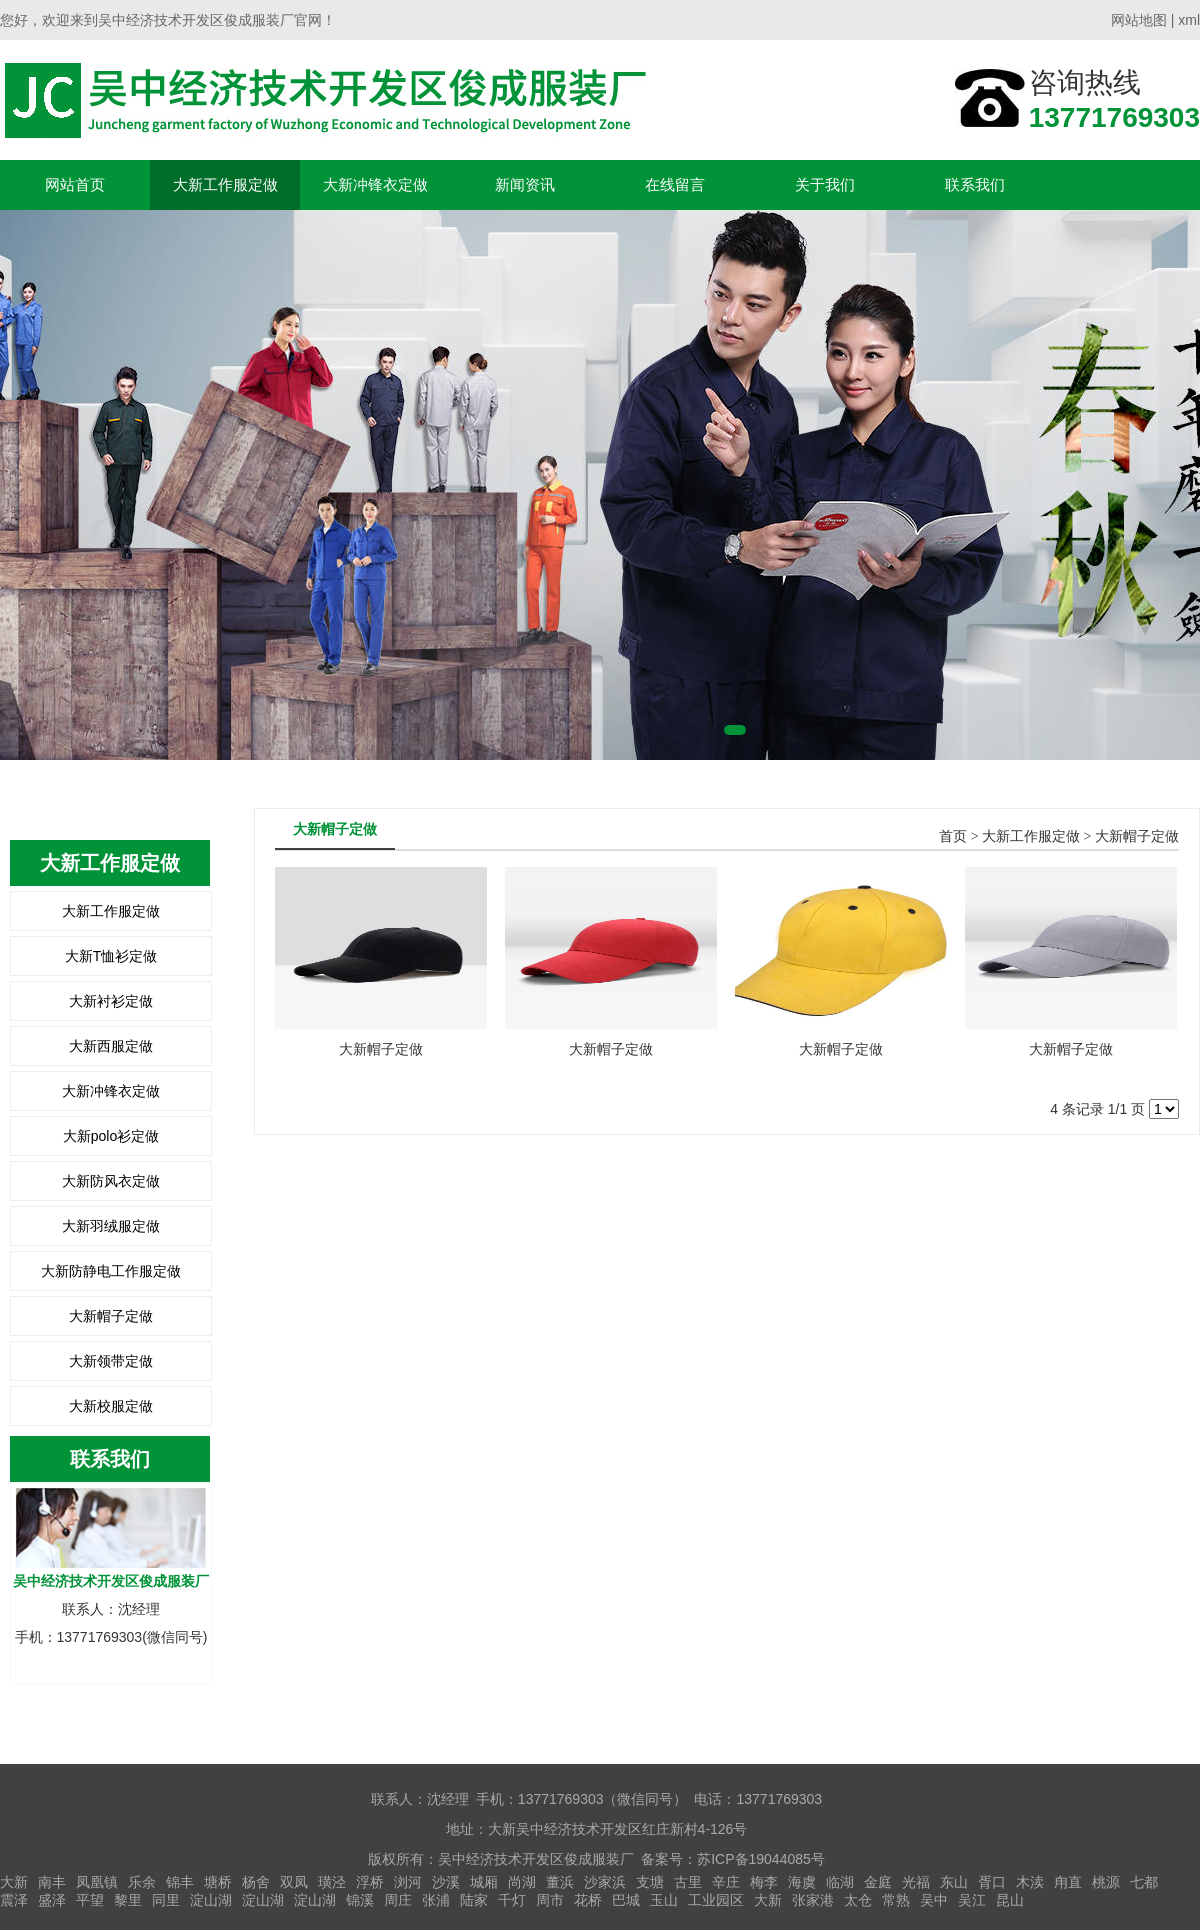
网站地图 (1139, 20)
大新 (14, 1882)
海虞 (802, 1882)
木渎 (1030, 1882)
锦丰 (180, 1882)
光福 (916, 1882)
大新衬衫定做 (111, 1001)
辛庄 (726, 1882)
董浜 (560, 1882)
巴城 (626, 1900)
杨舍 (256, 1882)
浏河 (408, 1882)
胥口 (992, 1882)
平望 (90, 1900)
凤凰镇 (97, 1882)
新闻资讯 (525, 184)
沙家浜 (605, 1882)
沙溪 (446, 1882)
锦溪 (360, 1900)
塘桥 (218, 1882)
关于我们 (825, 184)
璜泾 (332, 1882)
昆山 (1010, 1900)
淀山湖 (211, 1900)
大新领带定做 (111, 1361)
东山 (954, 1882)
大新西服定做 (111, 1046)
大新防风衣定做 (111, 1181)
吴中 (934, 1900)
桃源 (1106, 1882)
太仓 (858, 1900)
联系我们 (975, 184)
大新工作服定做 (225, 184)
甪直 (1068, 1882)
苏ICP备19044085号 (761, 1859)
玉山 (664, 1900)
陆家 (474, 1900)
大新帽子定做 (111, 1316)
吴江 (972, 1900)
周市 (550, 1900)
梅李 (764, 1882)
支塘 (650, 1882)
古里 (688, 1882)
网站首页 (75, 184)
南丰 (52, 1882)
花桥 (588, 1900)
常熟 (896, 1900)
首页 (953, 836)
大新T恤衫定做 (111, 956)
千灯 (512, 1900)
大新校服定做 (111, 1406)
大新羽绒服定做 (111, 1226)
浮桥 (370, 1882)
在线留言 (675, 184)
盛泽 (52, 1900)
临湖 (840, 1882)
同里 (166, 1900)
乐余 (142, 1882)
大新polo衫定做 (111, 1136)
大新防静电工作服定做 (111, 1271)
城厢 (484, 1882)
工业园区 (716, 1900)
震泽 (14, 1900)
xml (1189, 20)
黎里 (128, 1900)
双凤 (294, 1882)
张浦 (436, 1900)
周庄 (398, 1900)
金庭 (878, 1882)
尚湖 (522, 1882)
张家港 (813, 1900)
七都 (1144, 1882)
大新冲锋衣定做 (375, 184)
